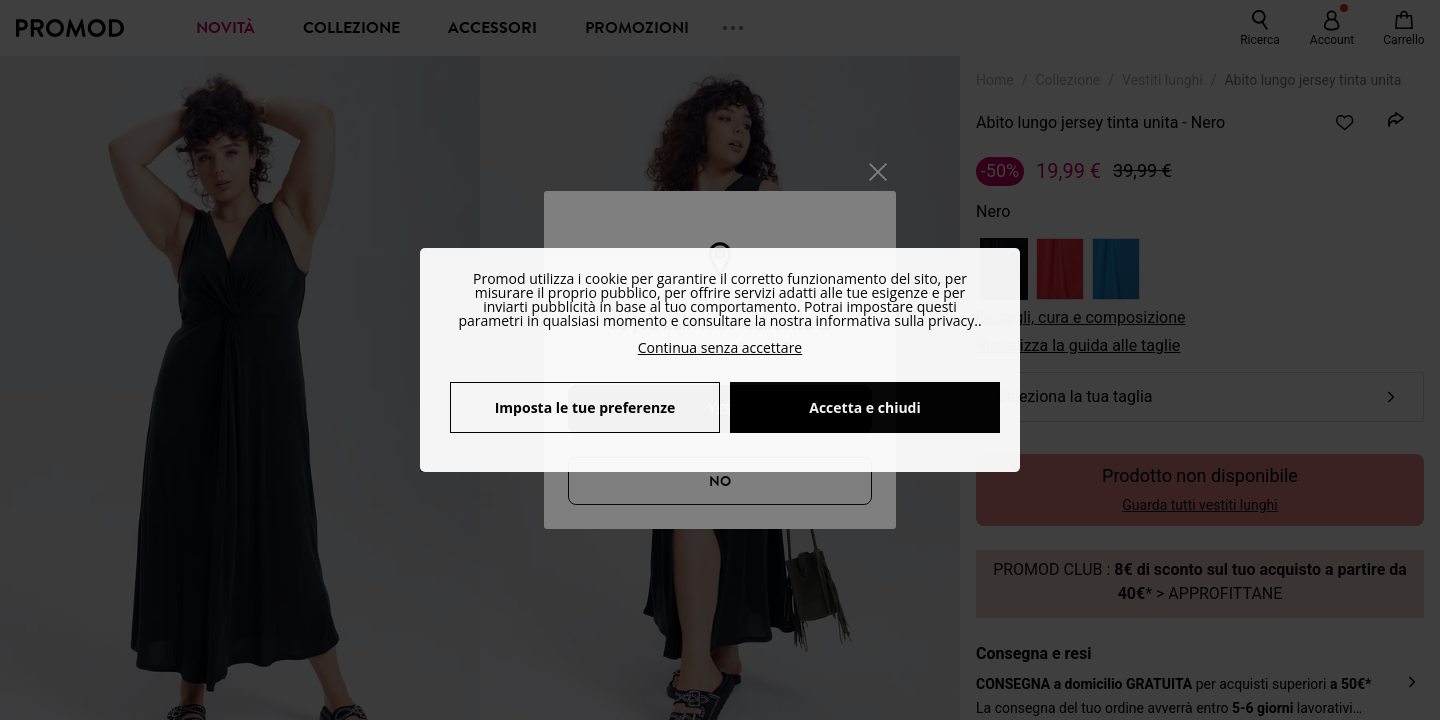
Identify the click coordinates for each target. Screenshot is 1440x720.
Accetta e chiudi (865, 407)
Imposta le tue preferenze (585, 407)
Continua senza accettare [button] (720, 347)
